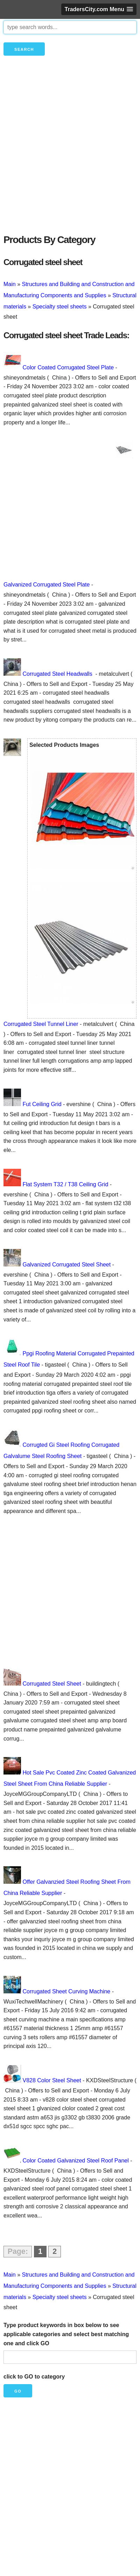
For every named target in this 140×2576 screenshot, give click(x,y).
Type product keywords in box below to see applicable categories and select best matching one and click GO (66, 2334)
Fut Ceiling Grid (41, 1104)
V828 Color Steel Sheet (51, 2080)
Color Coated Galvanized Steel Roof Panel (75, 2161)
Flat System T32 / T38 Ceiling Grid (65, 1184)
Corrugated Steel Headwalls (58, 674)
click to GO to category (34, 2377)
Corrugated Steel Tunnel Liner (41, 1024)
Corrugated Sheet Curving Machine (66, 1991)
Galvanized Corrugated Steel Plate (47, 585)
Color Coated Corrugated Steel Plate (68, 367)
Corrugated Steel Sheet (51, 1684)
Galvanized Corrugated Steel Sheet (66, 1265)
